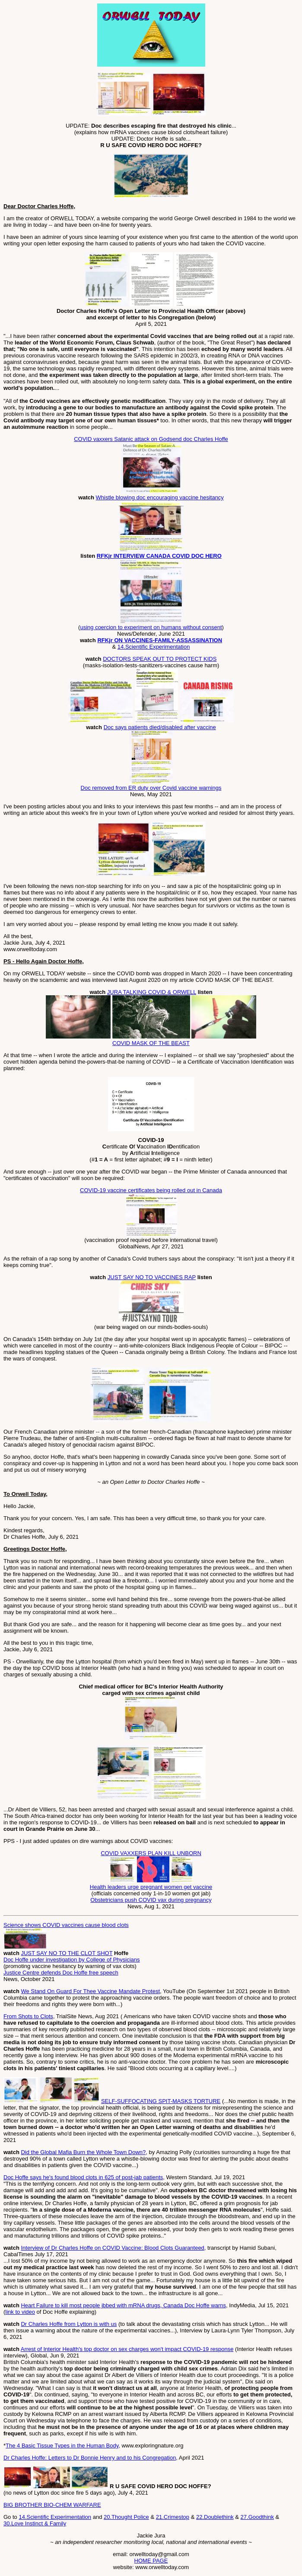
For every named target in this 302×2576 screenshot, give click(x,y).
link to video (20, 2312)
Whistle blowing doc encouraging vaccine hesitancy (160, 497)
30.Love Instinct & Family (34, 2523)
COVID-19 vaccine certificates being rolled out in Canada (151, 1190)
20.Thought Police (126, 2517)
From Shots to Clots (28, 2016)
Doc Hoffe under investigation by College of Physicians (71, 1959)
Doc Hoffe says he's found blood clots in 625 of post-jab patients (83, 2177)
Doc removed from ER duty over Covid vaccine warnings (151, 788)
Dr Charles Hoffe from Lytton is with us (69, 2324)
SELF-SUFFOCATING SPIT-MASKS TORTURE (160, 2101)
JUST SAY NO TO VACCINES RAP (152, 1277)
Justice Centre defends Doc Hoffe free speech (60, 1972)
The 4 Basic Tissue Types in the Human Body (62, 2445)
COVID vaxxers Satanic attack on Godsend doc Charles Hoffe (151, 439)
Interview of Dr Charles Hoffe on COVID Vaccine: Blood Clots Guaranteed (112, 2248)
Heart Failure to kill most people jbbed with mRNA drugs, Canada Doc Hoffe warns (123, 2305)
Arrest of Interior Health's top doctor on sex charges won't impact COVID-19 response (127, 2349)
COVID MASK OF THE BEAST (151, 1043)
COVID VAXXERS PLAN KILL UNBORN (151, 1853)
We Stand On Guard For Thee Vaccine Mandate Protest (90, 1991)
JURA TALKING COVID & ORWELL (151, 992)
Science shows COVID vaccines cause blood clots (66, 1925)
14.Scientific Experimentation (154, 646)
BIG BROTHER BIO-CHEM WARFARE (52, 2505)
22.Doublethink (215, 2517)
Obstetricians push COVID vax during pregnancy (150, 1900)
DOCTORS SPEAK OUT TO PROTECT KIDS (159, 659)
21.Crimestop (172, 2517)
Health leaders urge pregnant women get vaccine (151, 1887)
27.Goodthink (257, 2517)
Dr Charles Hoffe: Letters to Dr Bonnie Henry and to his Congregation (89, 2457)
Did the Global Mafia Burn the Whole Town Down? (83, 2152)
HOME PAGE (151, 2560)
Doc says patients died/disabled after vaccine (160, 727)
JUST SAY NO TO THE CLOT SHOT (66, 1953)
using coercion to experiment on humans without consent (151, 627)
